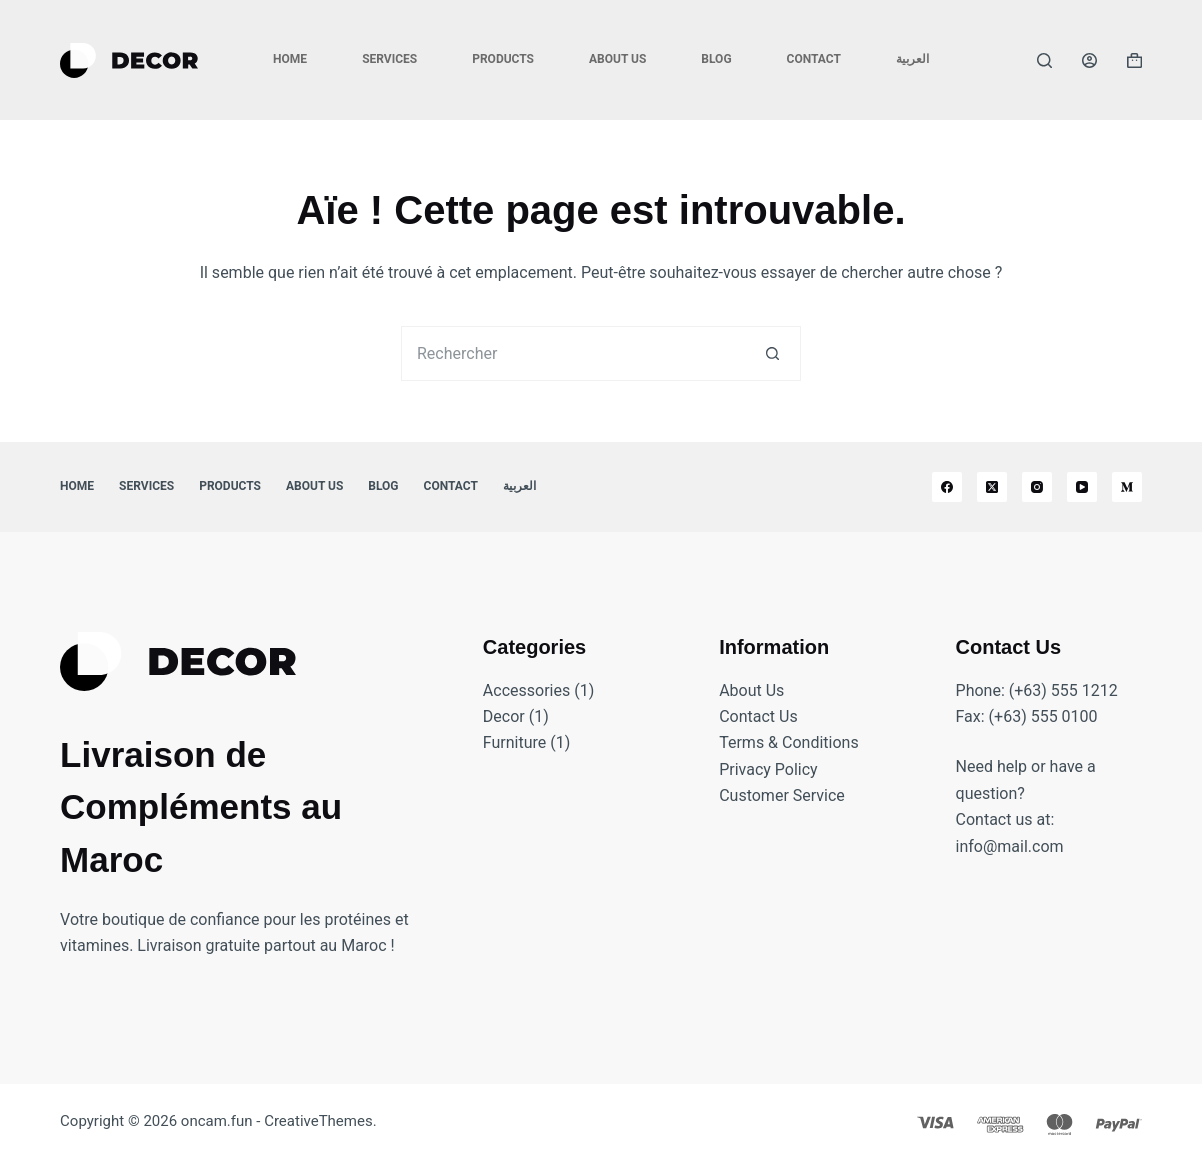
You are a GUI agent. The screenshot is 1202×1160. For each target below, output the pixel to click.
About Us (617, 59)
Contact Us (758, 716)
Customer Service (782, 795)
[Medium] (1127, 487)
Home (290, 59)
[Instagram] (1037, 487)
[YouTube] (1082, 487)
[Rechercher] (1044, 60)
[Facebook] (947, 487)
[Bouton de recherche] (773, 353)
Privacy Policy (768, 769)
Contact (814, 59)
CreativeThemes (318, 1121)
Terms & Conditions (789, 742)
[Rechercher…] (573, 353)
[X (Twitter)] (992, 487)
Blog (716, 59)
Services (389, 59)
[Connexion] (1089, 60)
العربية (912, 59)
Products (503, 59)
